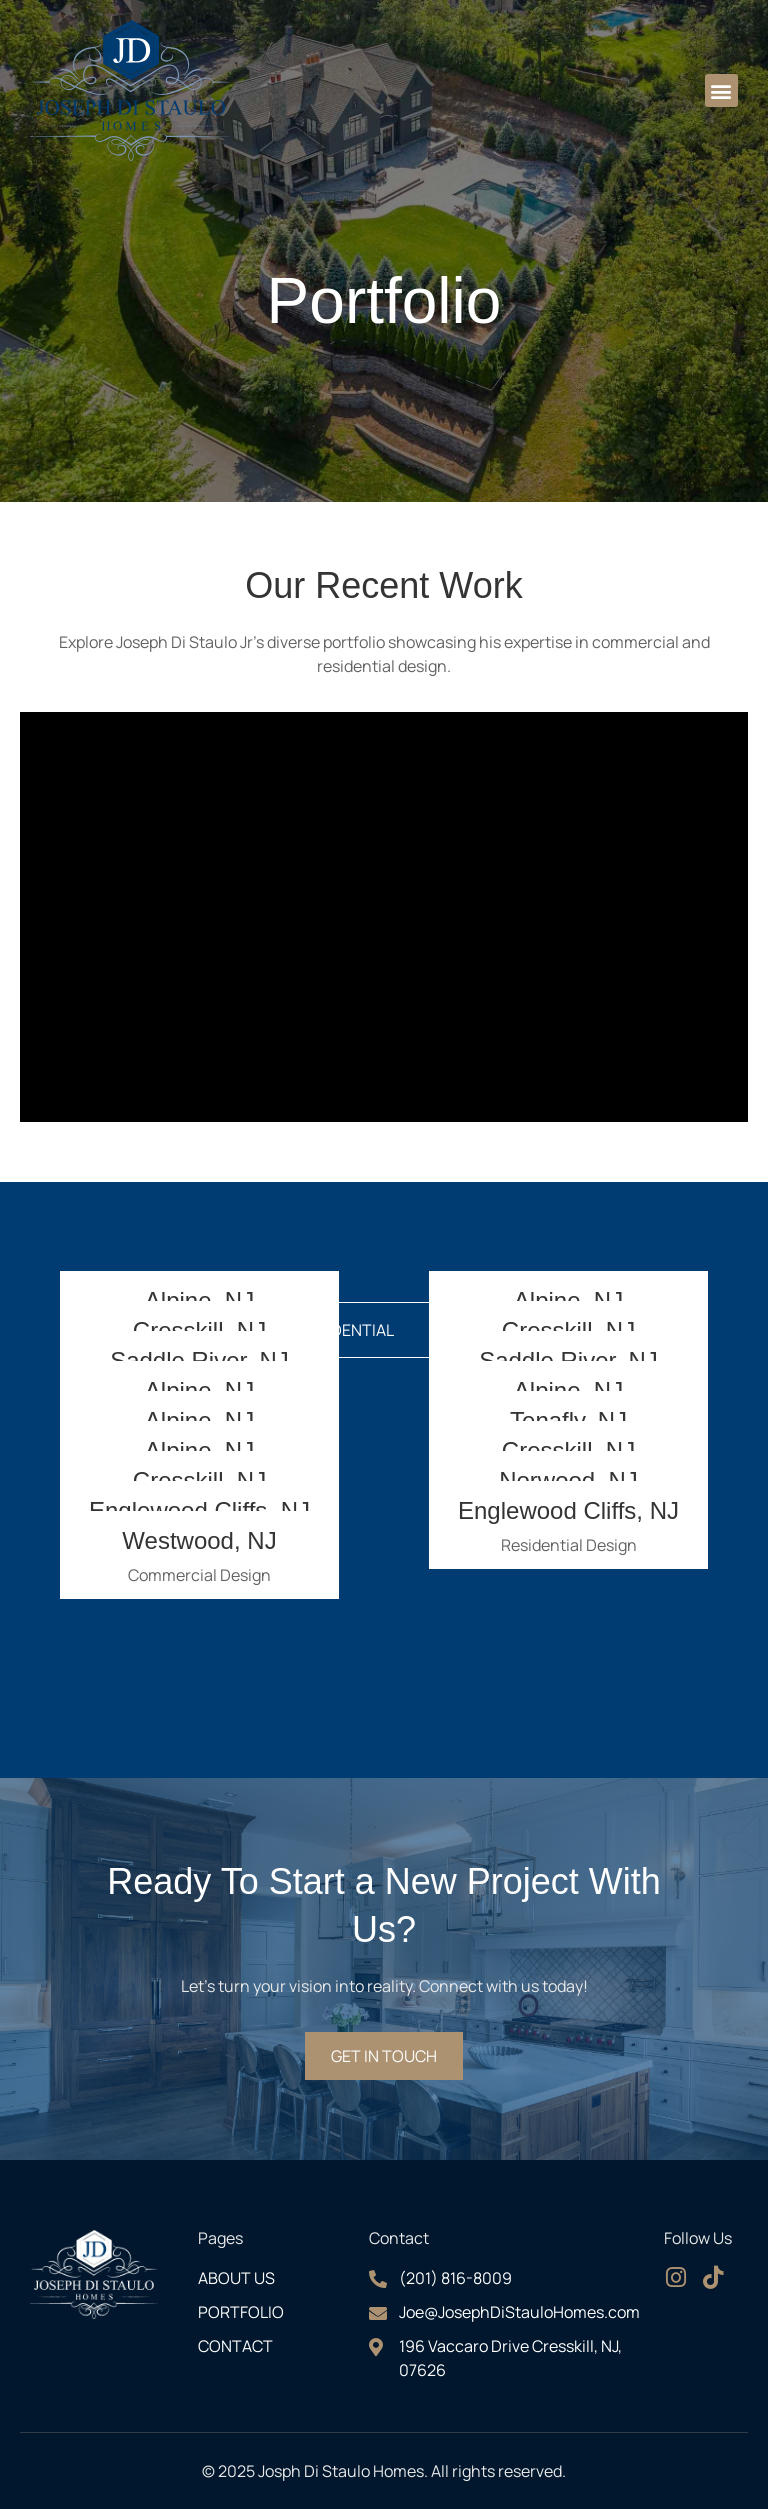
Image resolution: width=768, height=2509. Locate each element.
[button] (721, 90)
